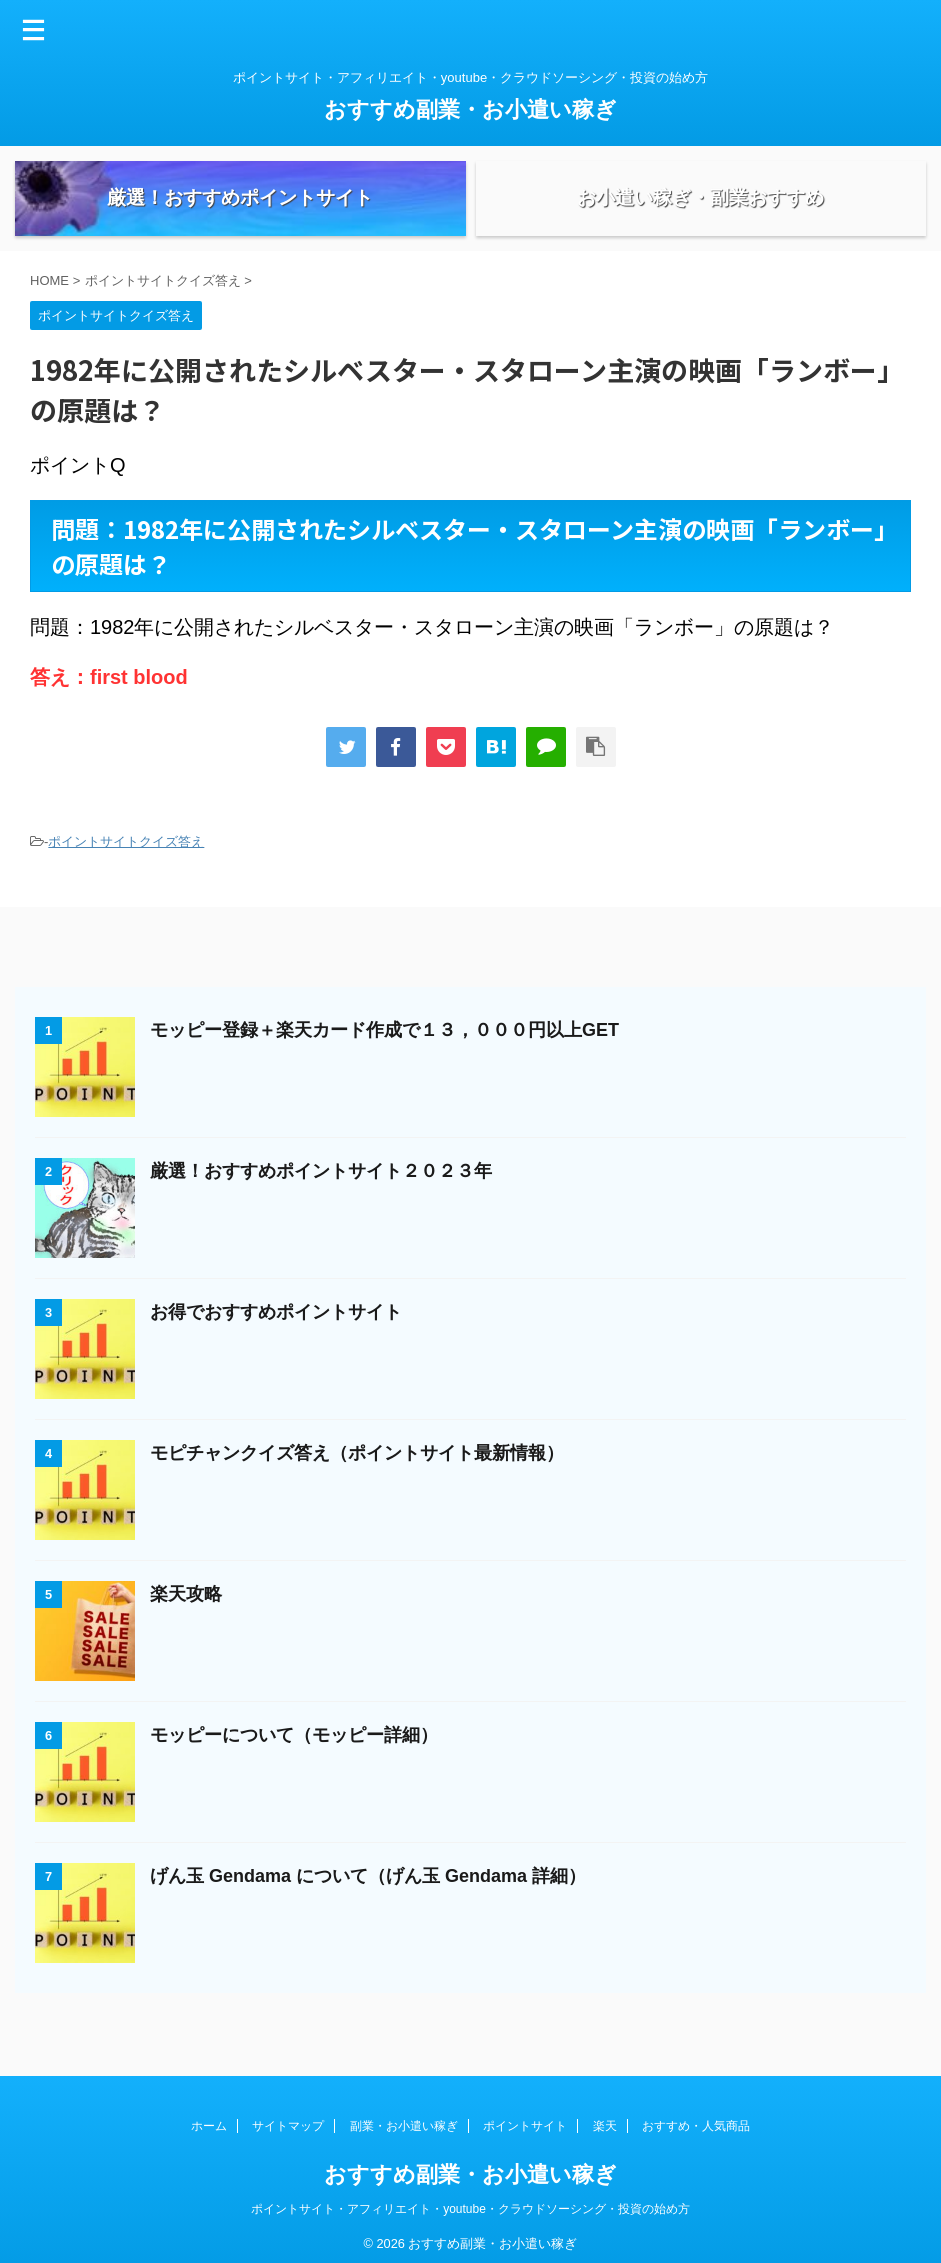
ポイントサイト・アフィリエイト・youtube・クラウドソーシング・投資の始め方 (470, 2200)
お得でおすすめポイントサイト (276, 1336)
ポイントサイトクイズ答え (126, 865)
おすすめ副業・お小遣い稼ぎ (470, 109)
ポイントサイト (525, 2117)
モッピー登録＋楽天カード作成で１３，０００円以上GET (384, 1054)
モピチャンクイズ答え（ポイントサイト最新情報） (357, 1477)
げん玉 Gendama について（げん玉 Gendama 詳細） (368, 1900)
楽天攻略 (186, 1618)
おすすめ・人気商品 (696, 2117)
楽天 (605, 2117)
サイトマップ (288, 2117)
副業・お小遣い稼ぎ (404, 2117)
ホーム (209, 2117)
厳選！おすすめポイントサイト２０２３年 (321, 1195)
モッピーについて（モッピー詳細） (294, 1759)
